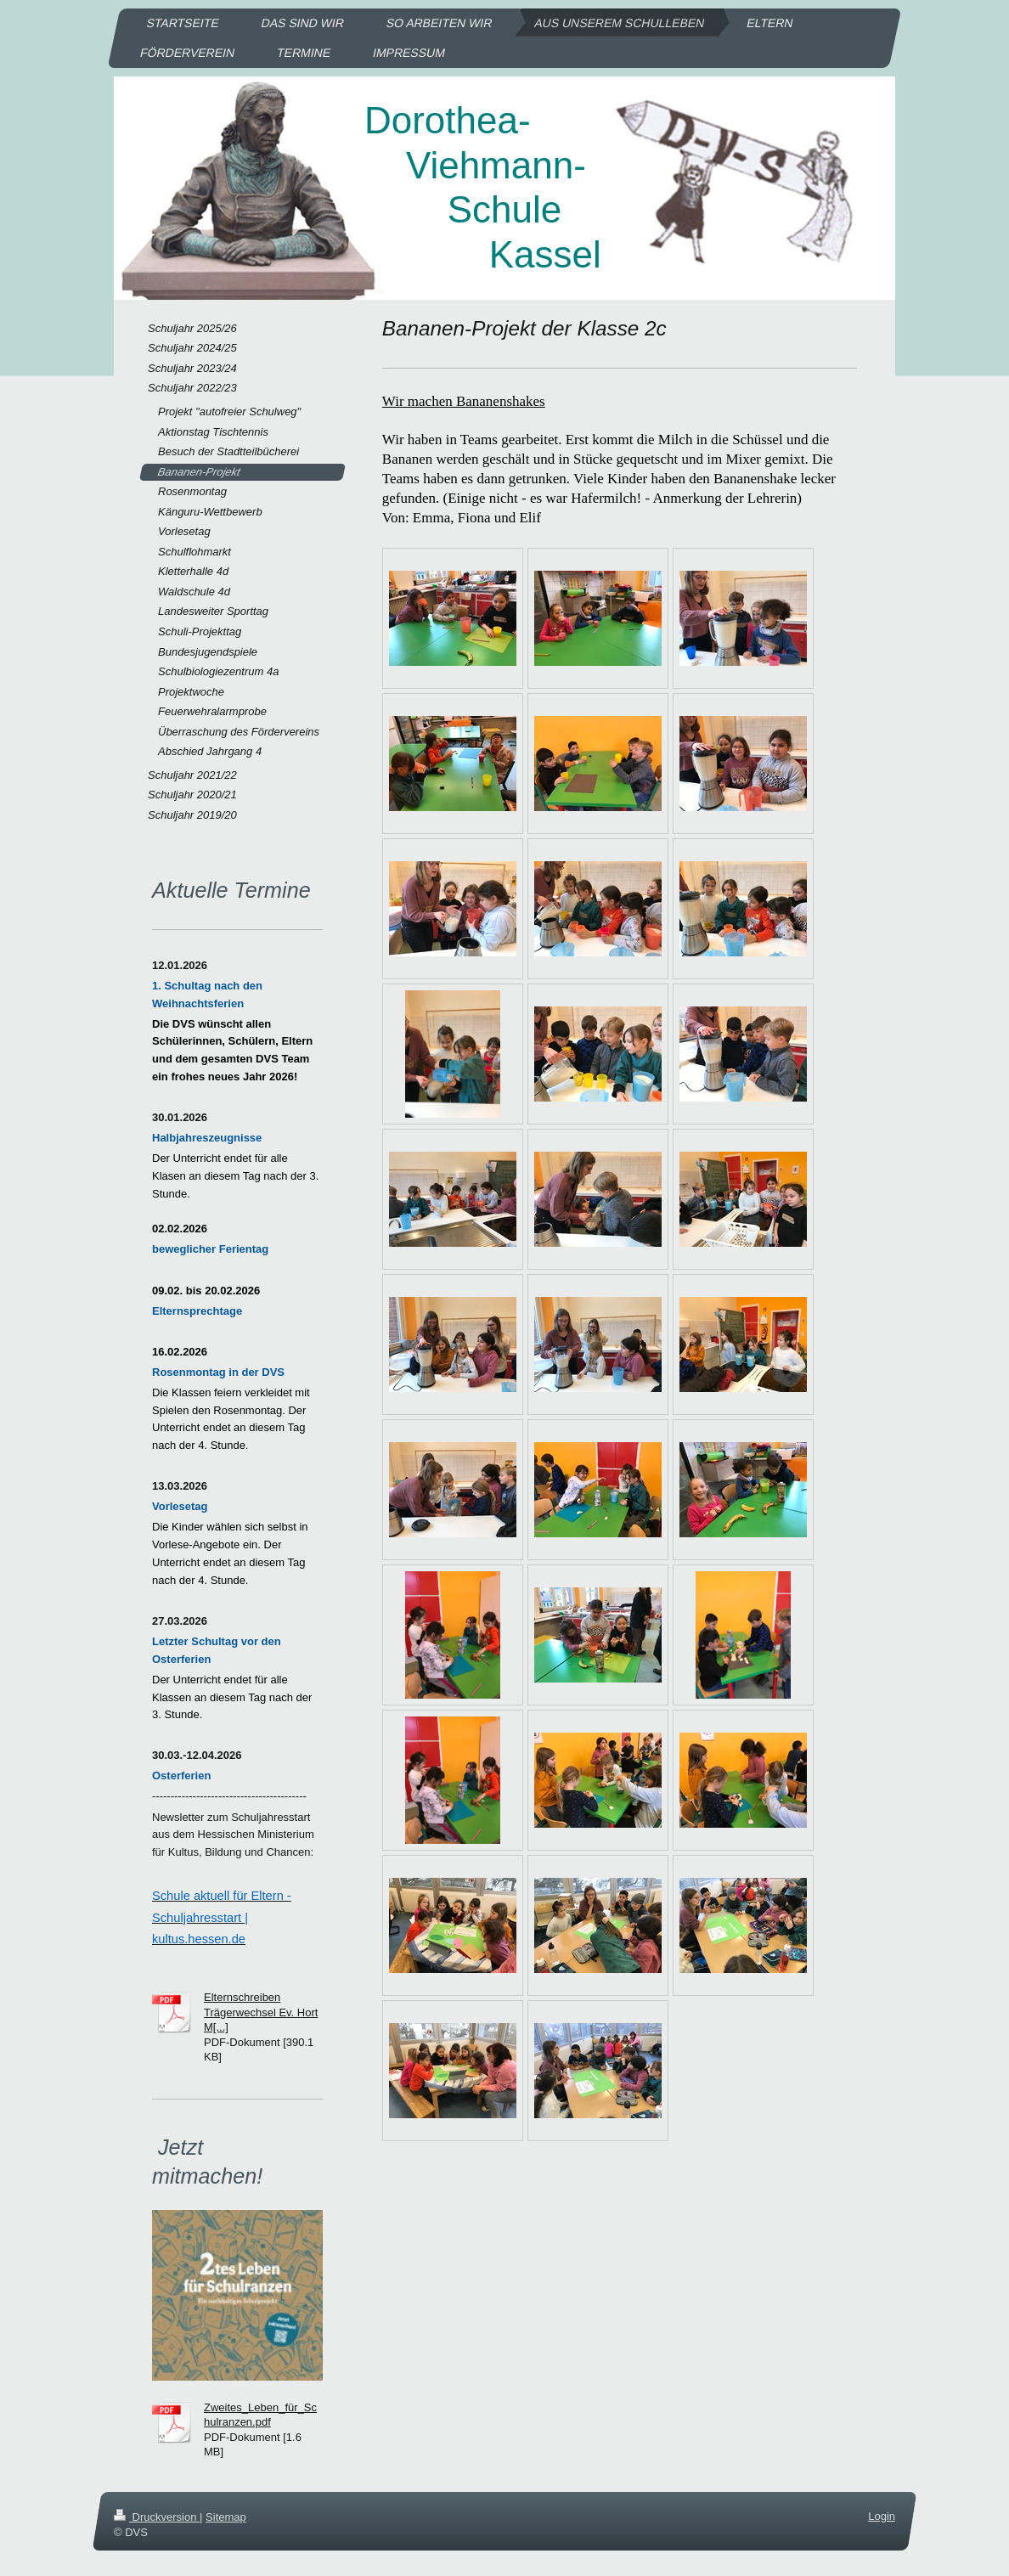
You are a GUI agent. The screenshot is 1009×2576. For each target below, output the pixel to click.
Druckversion (157, 2517)
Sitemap (226, 2517)
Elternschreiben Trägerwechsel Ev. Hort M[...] (261, 2012)
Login (881, 2516)
